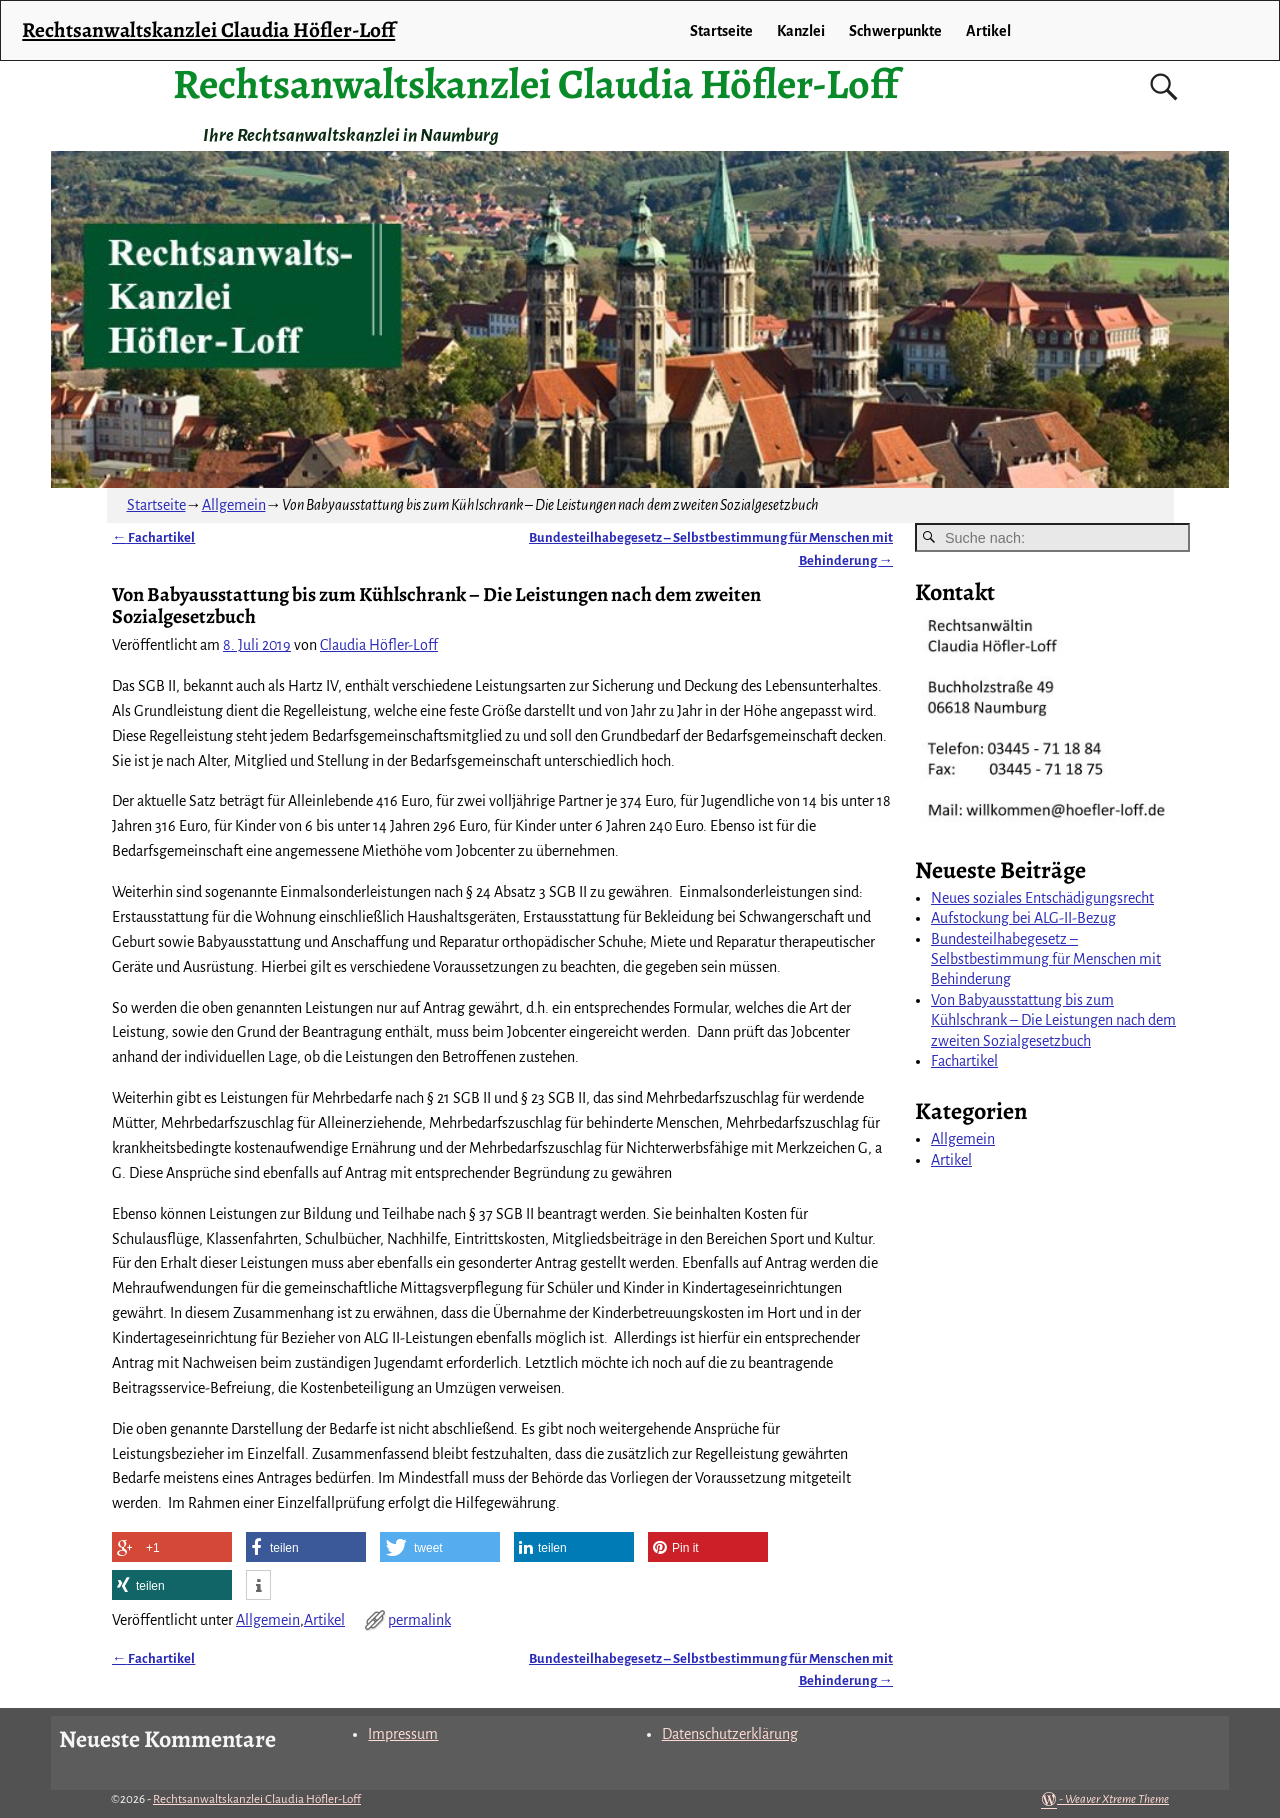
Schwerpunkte (895, 31)
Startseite (721, 31)
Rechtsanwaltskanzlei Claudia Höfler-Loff (535, 83)
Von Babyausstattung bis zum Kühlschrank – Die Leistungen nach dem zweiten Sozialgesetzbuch (1053, 1020)
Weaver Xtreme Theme (1117, 1799)
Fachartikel (153, 537)
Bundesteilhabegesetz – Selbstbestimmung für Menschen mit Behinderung (1046, 959)
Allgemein (234, 505)
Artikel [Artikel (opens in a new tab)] (988, 31)
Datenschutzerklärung (730, 1734)
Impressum (403, 1734)
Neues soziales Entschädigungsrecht (1042, 898)
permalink (419, 1620)
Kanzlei (801, 31)
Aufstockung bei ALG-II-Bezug (1023, 918)
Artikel (324, 1620)
